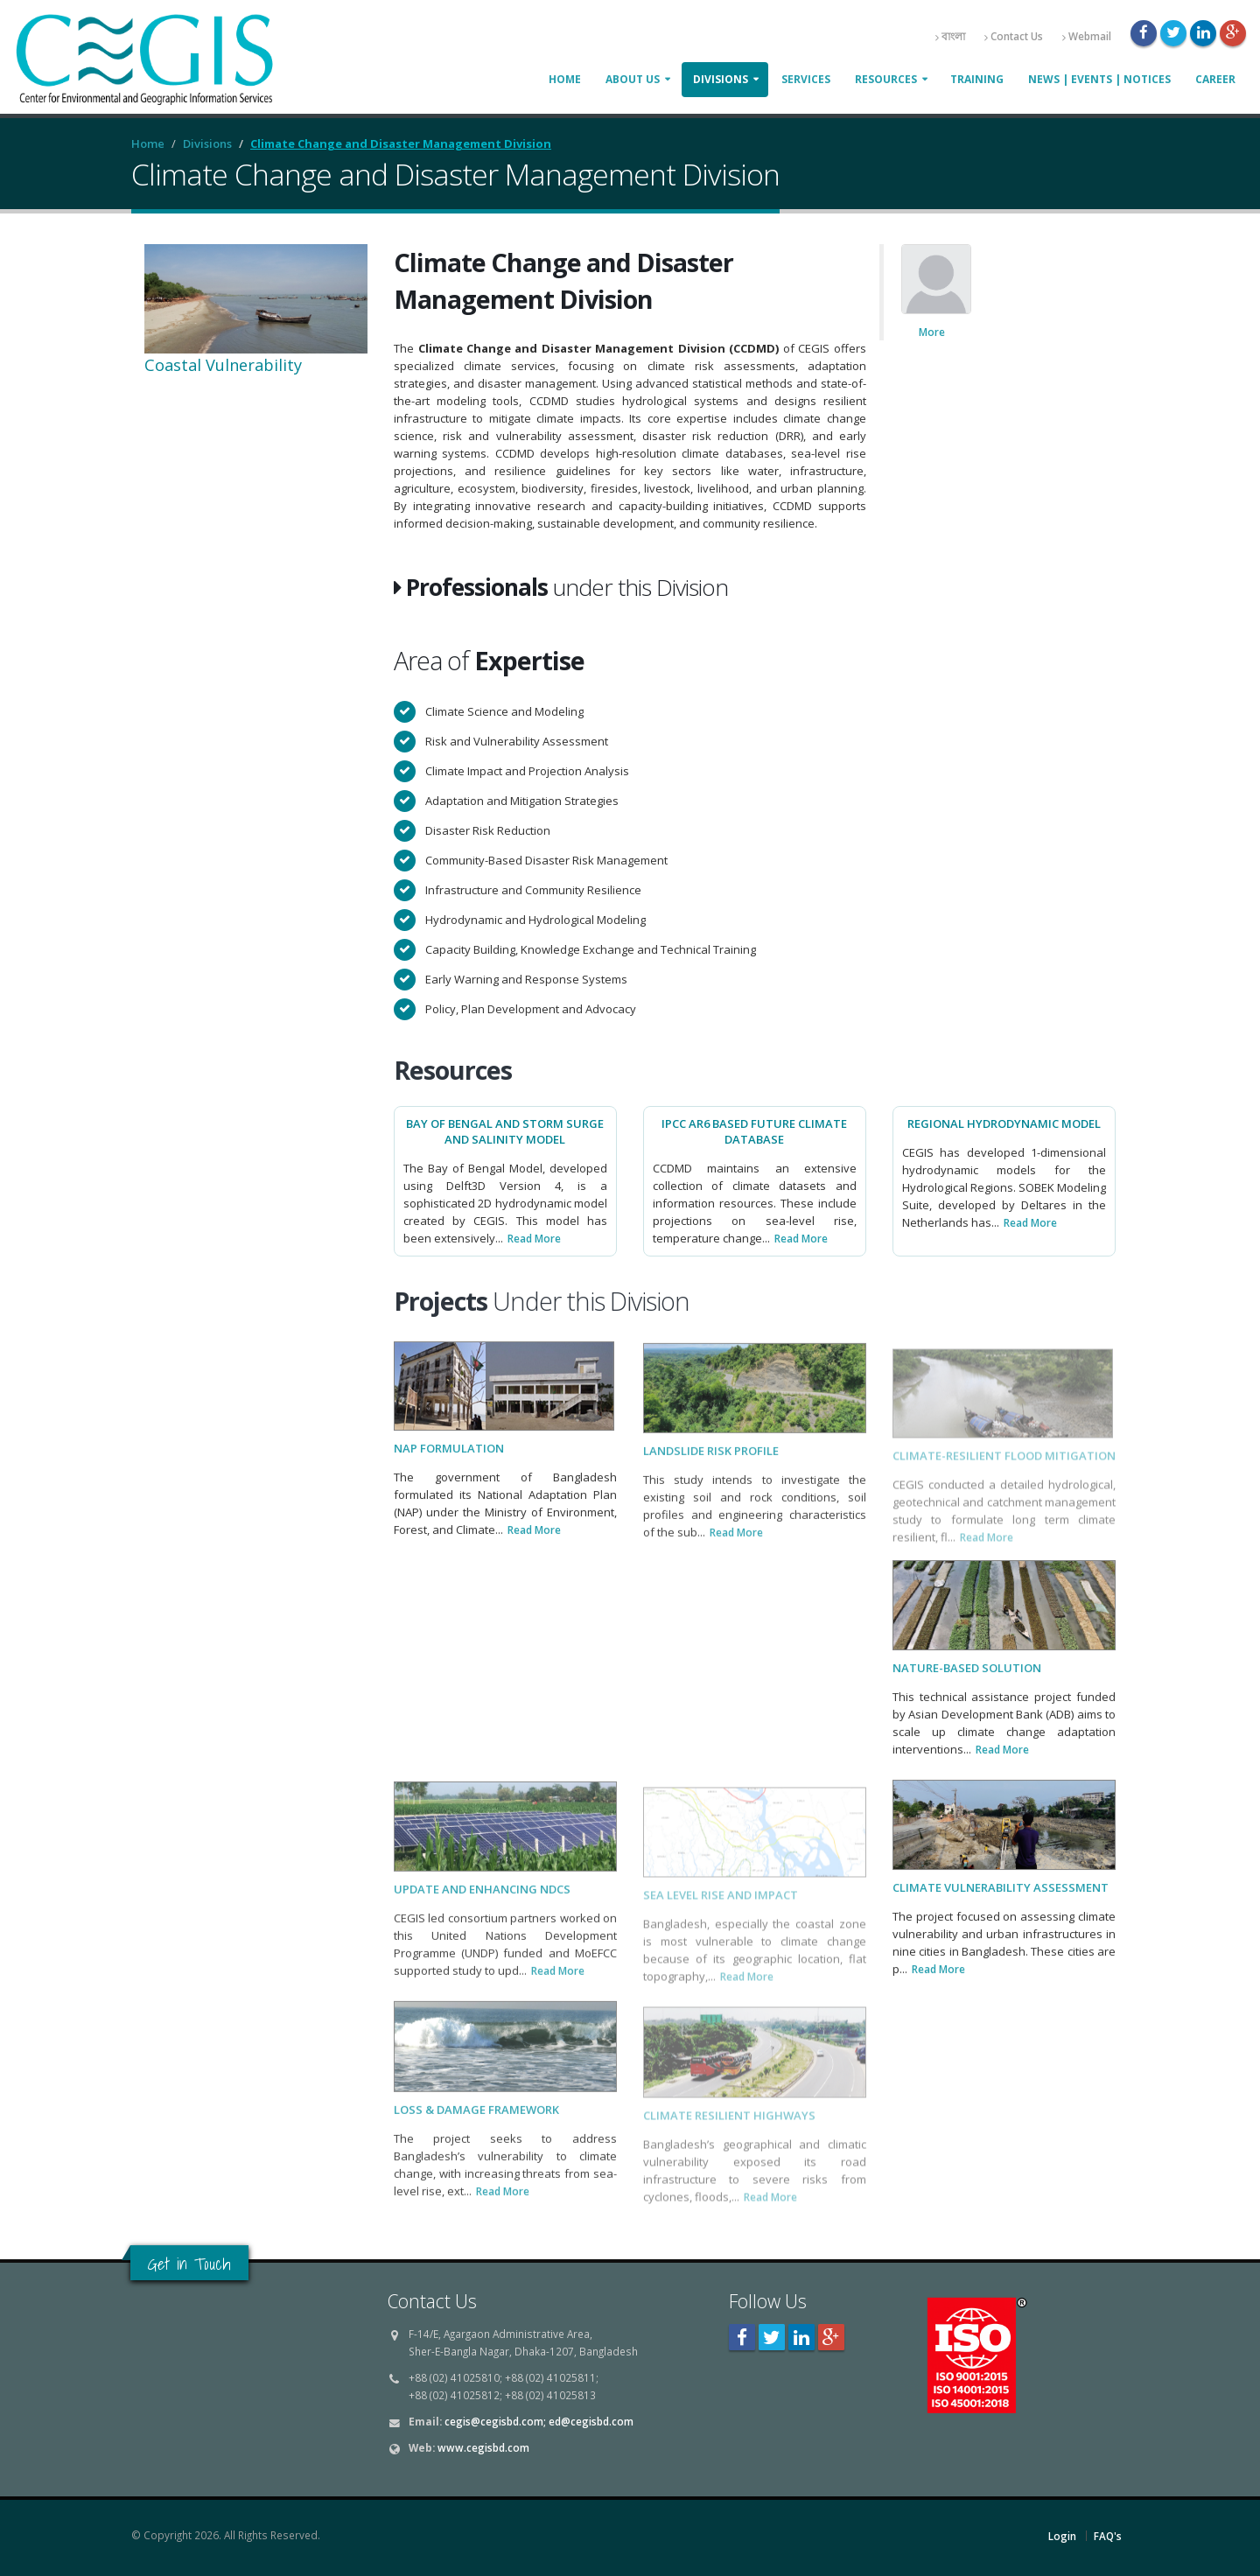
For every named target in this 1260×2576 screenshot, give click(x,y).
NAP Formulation (449, 1465)
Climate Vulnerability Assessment (1000, 1905)
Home (565, 79)
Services (805, 79)
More (932, 332)
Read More (534, 1238)
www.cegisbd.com (483, 2447)
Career (1215, 79)
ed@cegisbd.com (591, 2421)
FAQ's (1108, 2536)
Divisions (720, 79)
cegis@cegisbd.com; (495, 2421)
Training (977, 79)
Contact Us (1013, 36)
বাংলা (950, 36)
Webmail (1086, 36)
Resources (886, 79)
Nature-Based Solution (966, 1685)
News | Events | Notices (1099, 79)
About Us (633, 79)
